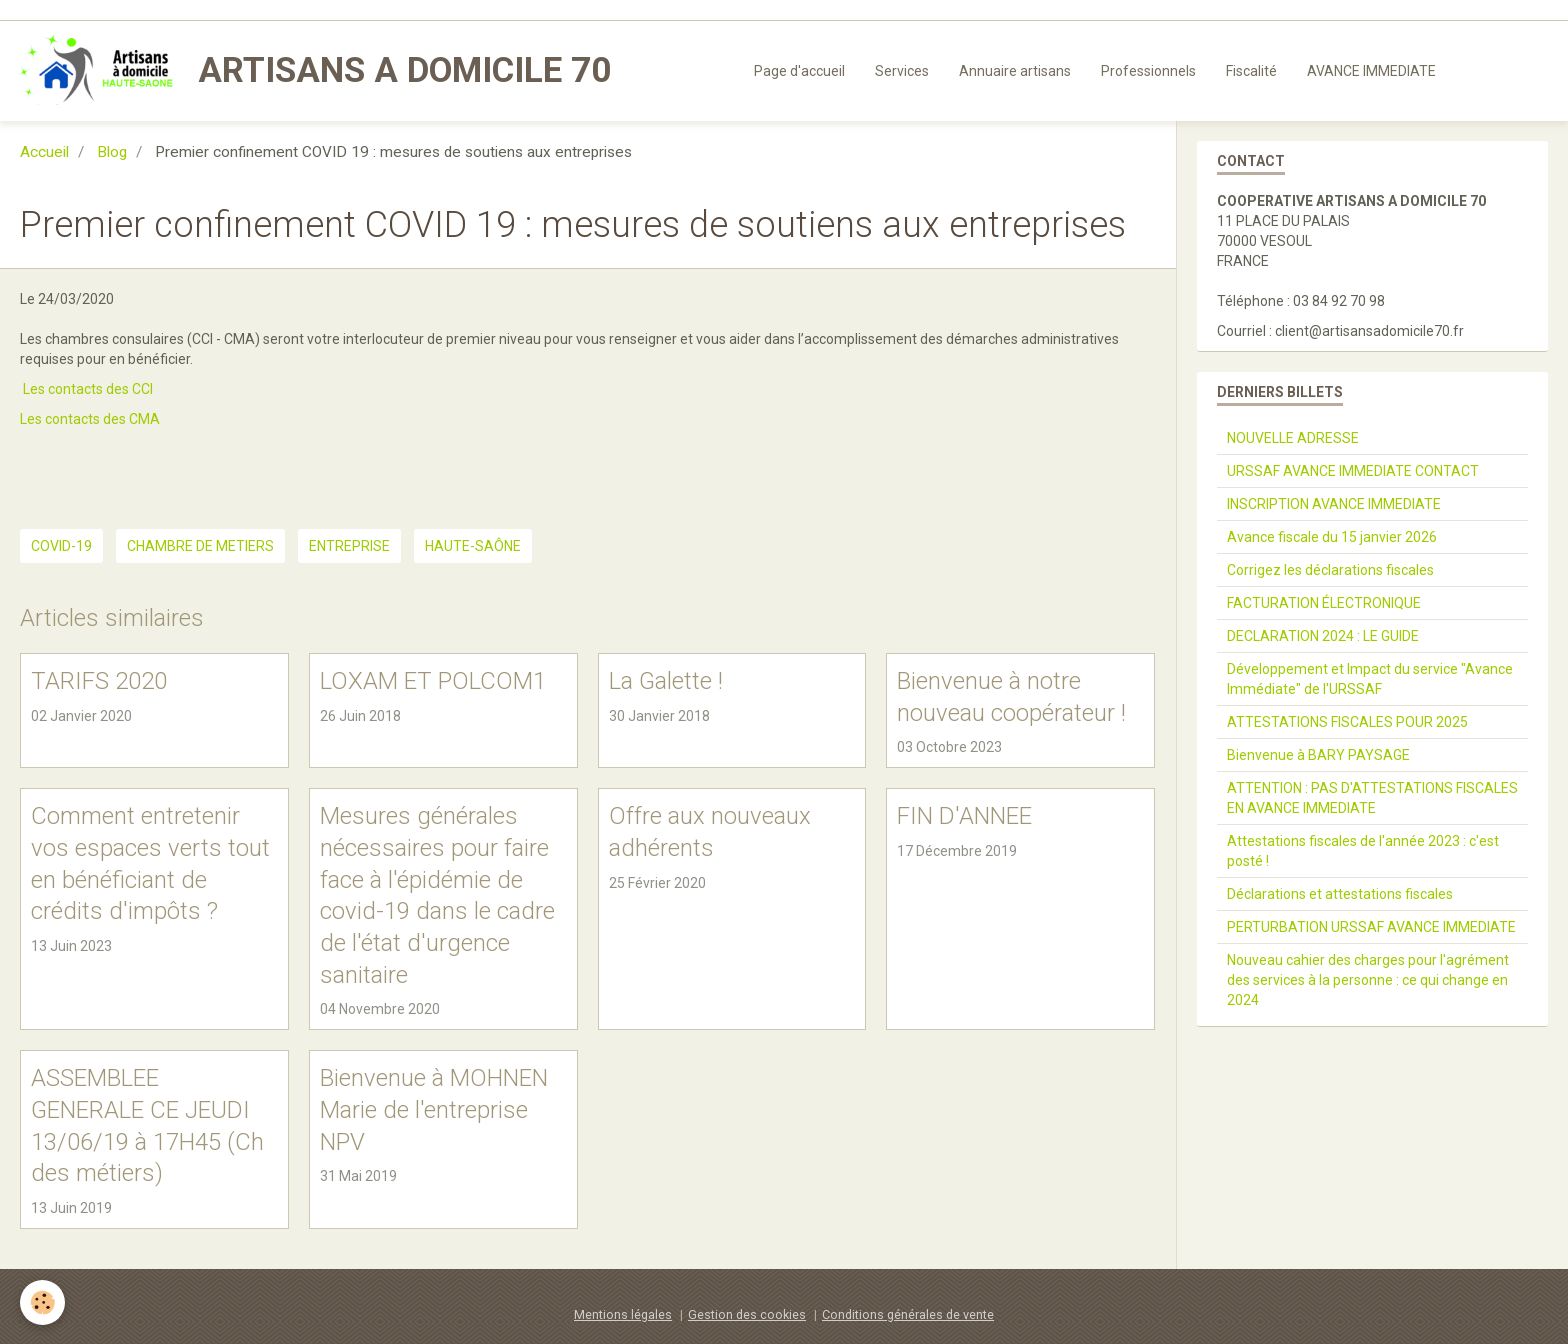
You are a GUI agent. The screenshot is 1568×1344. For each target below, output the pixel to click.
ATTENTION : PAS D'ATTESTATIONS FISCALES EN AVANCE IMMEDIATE (1372, 798)
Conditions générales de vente (908, 1314)
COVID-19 (61, 546)
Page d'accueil (799, 71)
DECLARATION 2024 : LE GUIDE (1323, 636)
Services (902, 71)
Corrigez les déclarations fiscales (1330, 570)
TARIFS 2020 (99, 681)
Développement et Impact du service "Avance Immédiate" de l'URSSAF (1370, 679)
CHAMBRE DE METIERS (200, 546)
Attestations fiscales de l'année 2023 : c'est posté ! (1363, 851)
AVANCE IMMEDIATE (1371, 71)
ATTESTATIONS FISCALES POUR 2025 (1347, 722)
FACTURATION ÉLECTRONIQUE (1324, 603)
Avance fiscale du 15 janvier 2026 (1332, 537)
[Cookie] (42, 1302)
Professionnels (1148, 71)
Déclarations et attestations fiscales (1340, 894)
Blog (112, 152)
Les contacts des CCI (88, 389)
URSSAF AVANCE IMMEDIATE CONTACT (1353, 471)
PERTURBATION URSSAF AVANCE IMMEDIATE (1371, 927)
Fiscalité (1251, 71)
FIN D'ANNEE (964, 816)
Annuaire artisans (1015, 71)
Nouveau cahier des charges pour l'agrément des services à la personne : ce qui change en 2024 (1368, 980)
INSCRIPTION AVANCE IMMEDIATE (1334, 504)
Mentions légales (623, 1314)
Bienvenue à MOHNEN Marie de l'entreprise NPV (434, 1109)
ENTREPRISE (349, 546)
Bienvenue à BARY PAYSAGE (1318, 755)
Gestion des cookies (747, 1314)
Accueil (44, 152)
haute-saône (473, 546)
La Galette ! (666, 681)
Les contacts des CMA (90, 419)
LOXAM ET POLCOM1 (433, 681)
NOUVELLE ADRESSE (1293, 438)
